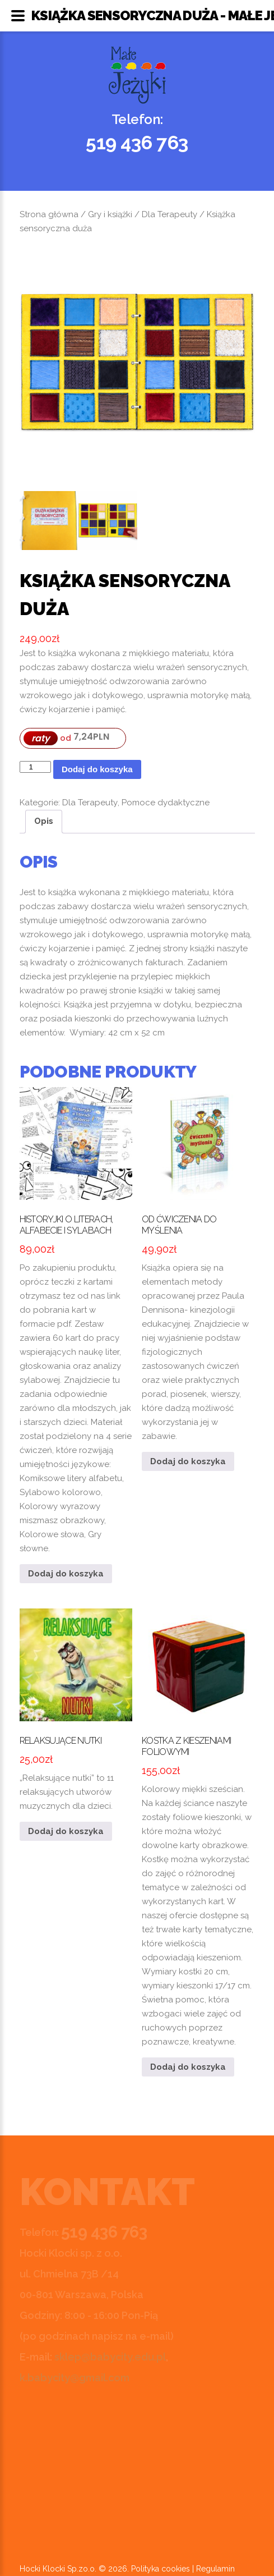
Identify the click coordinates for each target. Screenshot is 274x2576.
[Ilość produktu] (35, 767)
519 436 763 (137, 142)
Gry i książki (110, 214)
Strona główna (49, 214)
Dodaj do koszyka (97, 769)
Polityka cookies (160, 2568)
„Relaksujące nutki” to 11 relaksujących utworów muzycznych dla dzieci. (76, 1710)
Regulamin (215, 2568)
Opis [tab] (43, 821)
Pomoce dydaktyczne (166, 802)
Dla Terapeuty (169, 214)
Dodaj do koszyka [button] (66, 1574)
